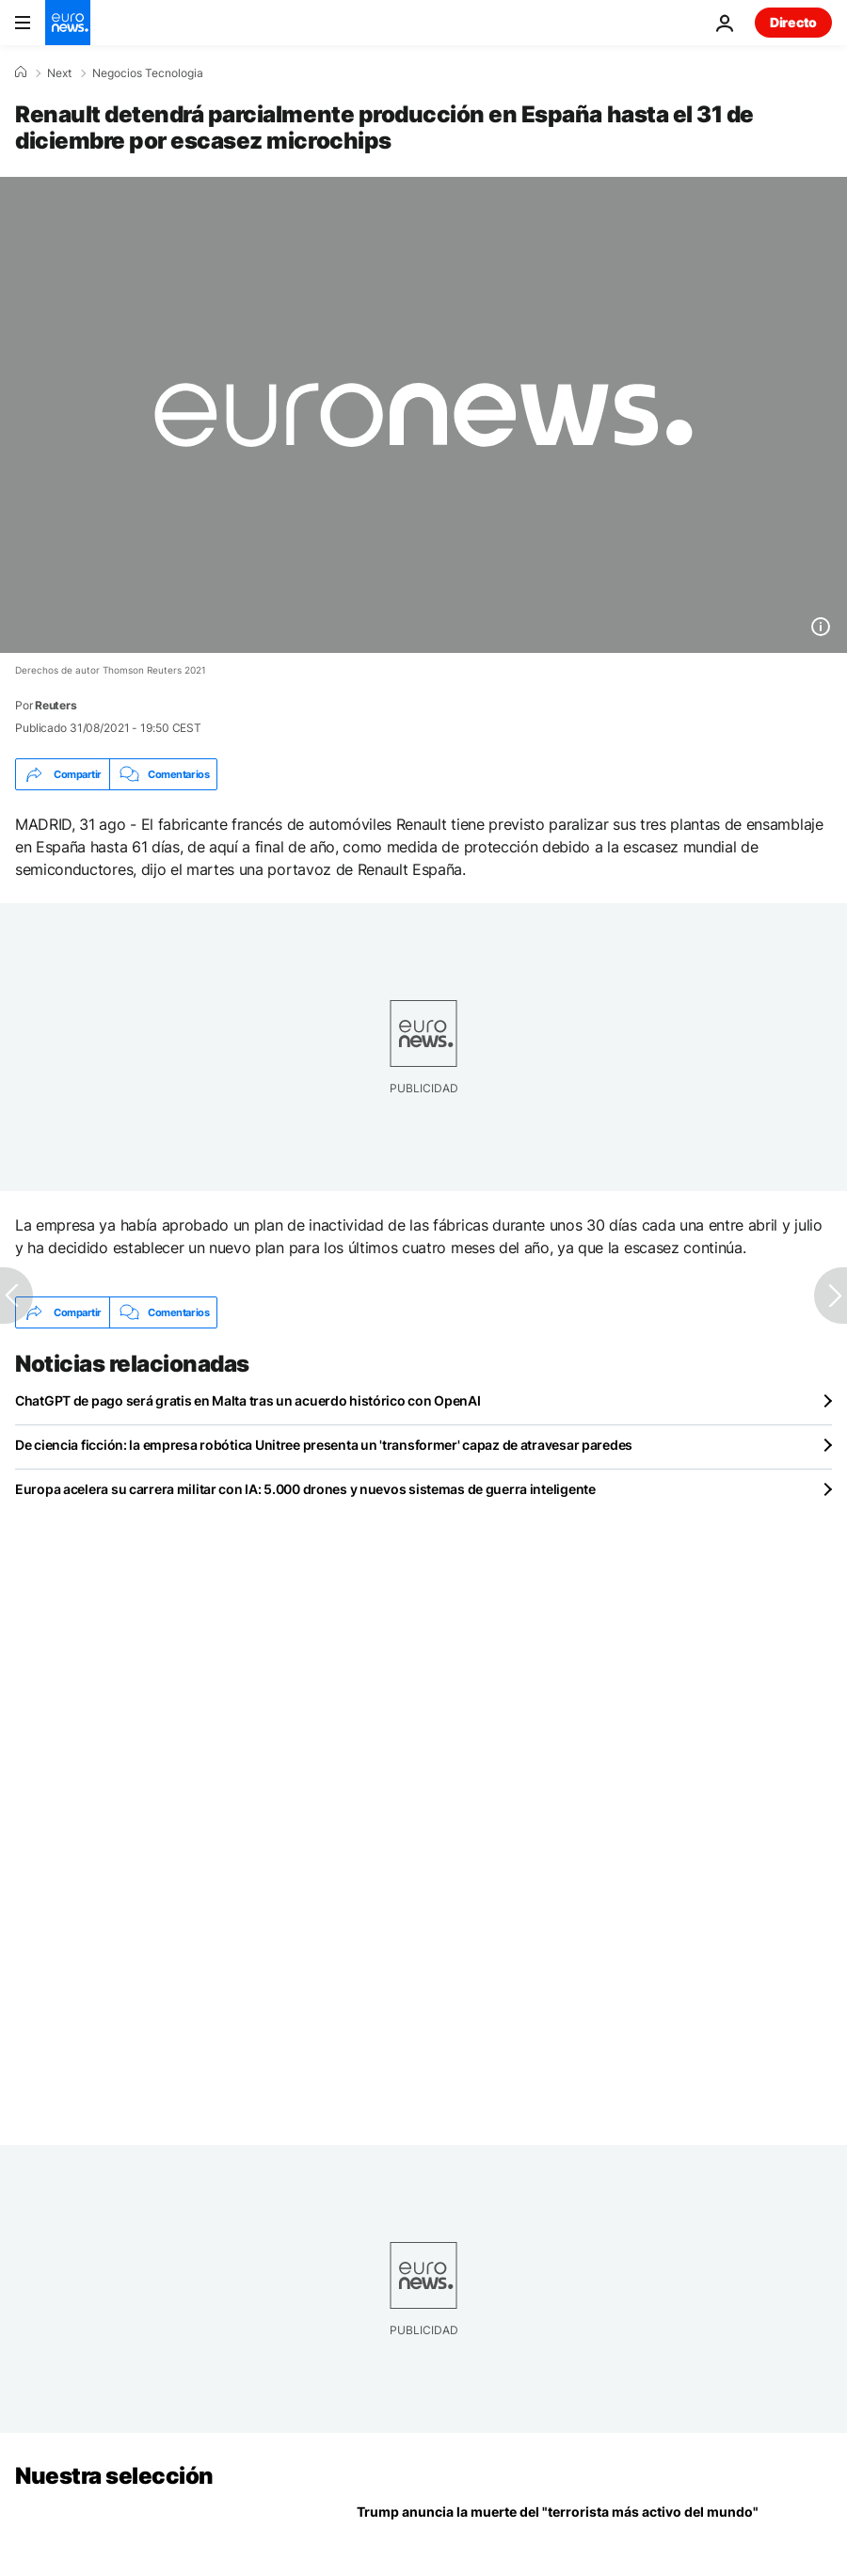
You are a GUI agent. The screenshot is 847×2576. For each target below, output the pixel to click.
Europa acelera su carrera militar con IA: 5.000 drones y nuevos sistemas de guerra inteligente (305, 1489)
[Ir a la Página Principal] (67, 22)
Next (59, 73)
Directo (793, 22)
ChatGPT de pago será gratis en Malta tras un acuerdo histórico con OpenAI (248, 1400)
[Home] (20, 72)
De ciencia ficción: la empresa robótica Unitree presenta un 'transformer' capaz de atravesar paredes (323, 1445)
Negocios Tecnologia (147, 73)
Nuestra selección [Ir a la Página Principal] (114, 2475)
